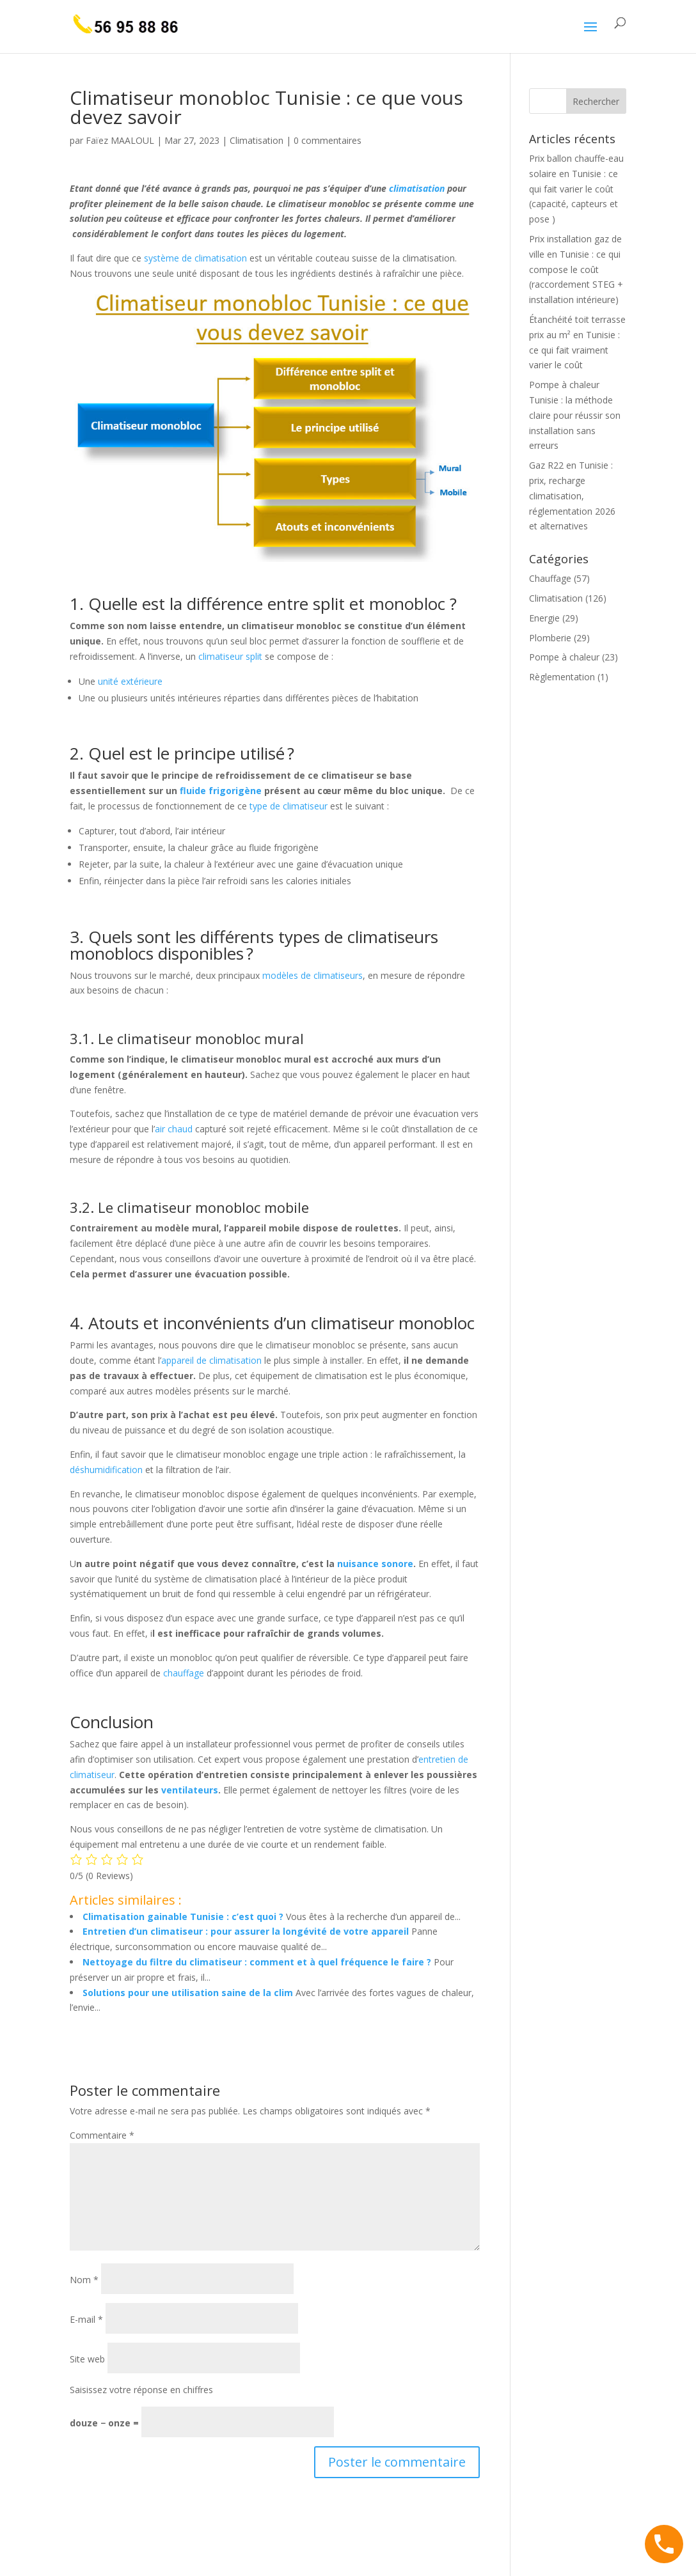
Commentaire (102, 2135)
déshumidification (106, 1470)
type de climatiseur (288, 806)
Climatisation (256, 140)
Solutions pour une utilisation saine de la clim (188, 1993)
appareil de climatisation (211, 1360)
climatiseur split (230, 656)
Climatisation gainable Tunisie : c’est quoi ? (183, 1916)
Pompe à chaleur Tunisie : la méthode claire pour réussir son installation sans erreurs (575, 415)
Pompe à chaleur (564, 657)
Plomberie (550, 638)
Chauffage (550, 578)
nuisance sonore (375, 1563)
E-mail (86, 2319)
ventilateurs (189, 1790)
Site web (87, 2359)
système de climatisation (195, 258)
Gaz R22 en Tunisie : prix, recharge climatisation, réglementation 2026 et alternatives (572, 495)
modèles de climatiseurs (312, 975)
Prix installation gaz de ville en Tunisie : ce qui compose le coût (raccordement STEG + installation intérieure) (576, 269)
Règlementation (562, 677)
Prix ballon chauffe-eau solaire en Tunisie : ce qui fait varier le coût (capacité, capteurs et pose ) (576, 188)
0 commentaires (327, 140)
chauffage (183, 1673)
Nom (84, 2280)
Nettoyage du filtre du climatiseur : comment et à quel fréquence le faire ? (257, 1962)
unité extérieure (130, 681)
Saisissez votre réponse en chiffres (141, 2390)
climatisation (417, 188)
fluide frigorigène (221, 791)
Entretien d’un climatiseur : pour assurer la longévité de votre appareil (246, 1931)
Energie (544, 618)
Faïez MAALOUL (120, 140)
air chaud (174, 1129)
